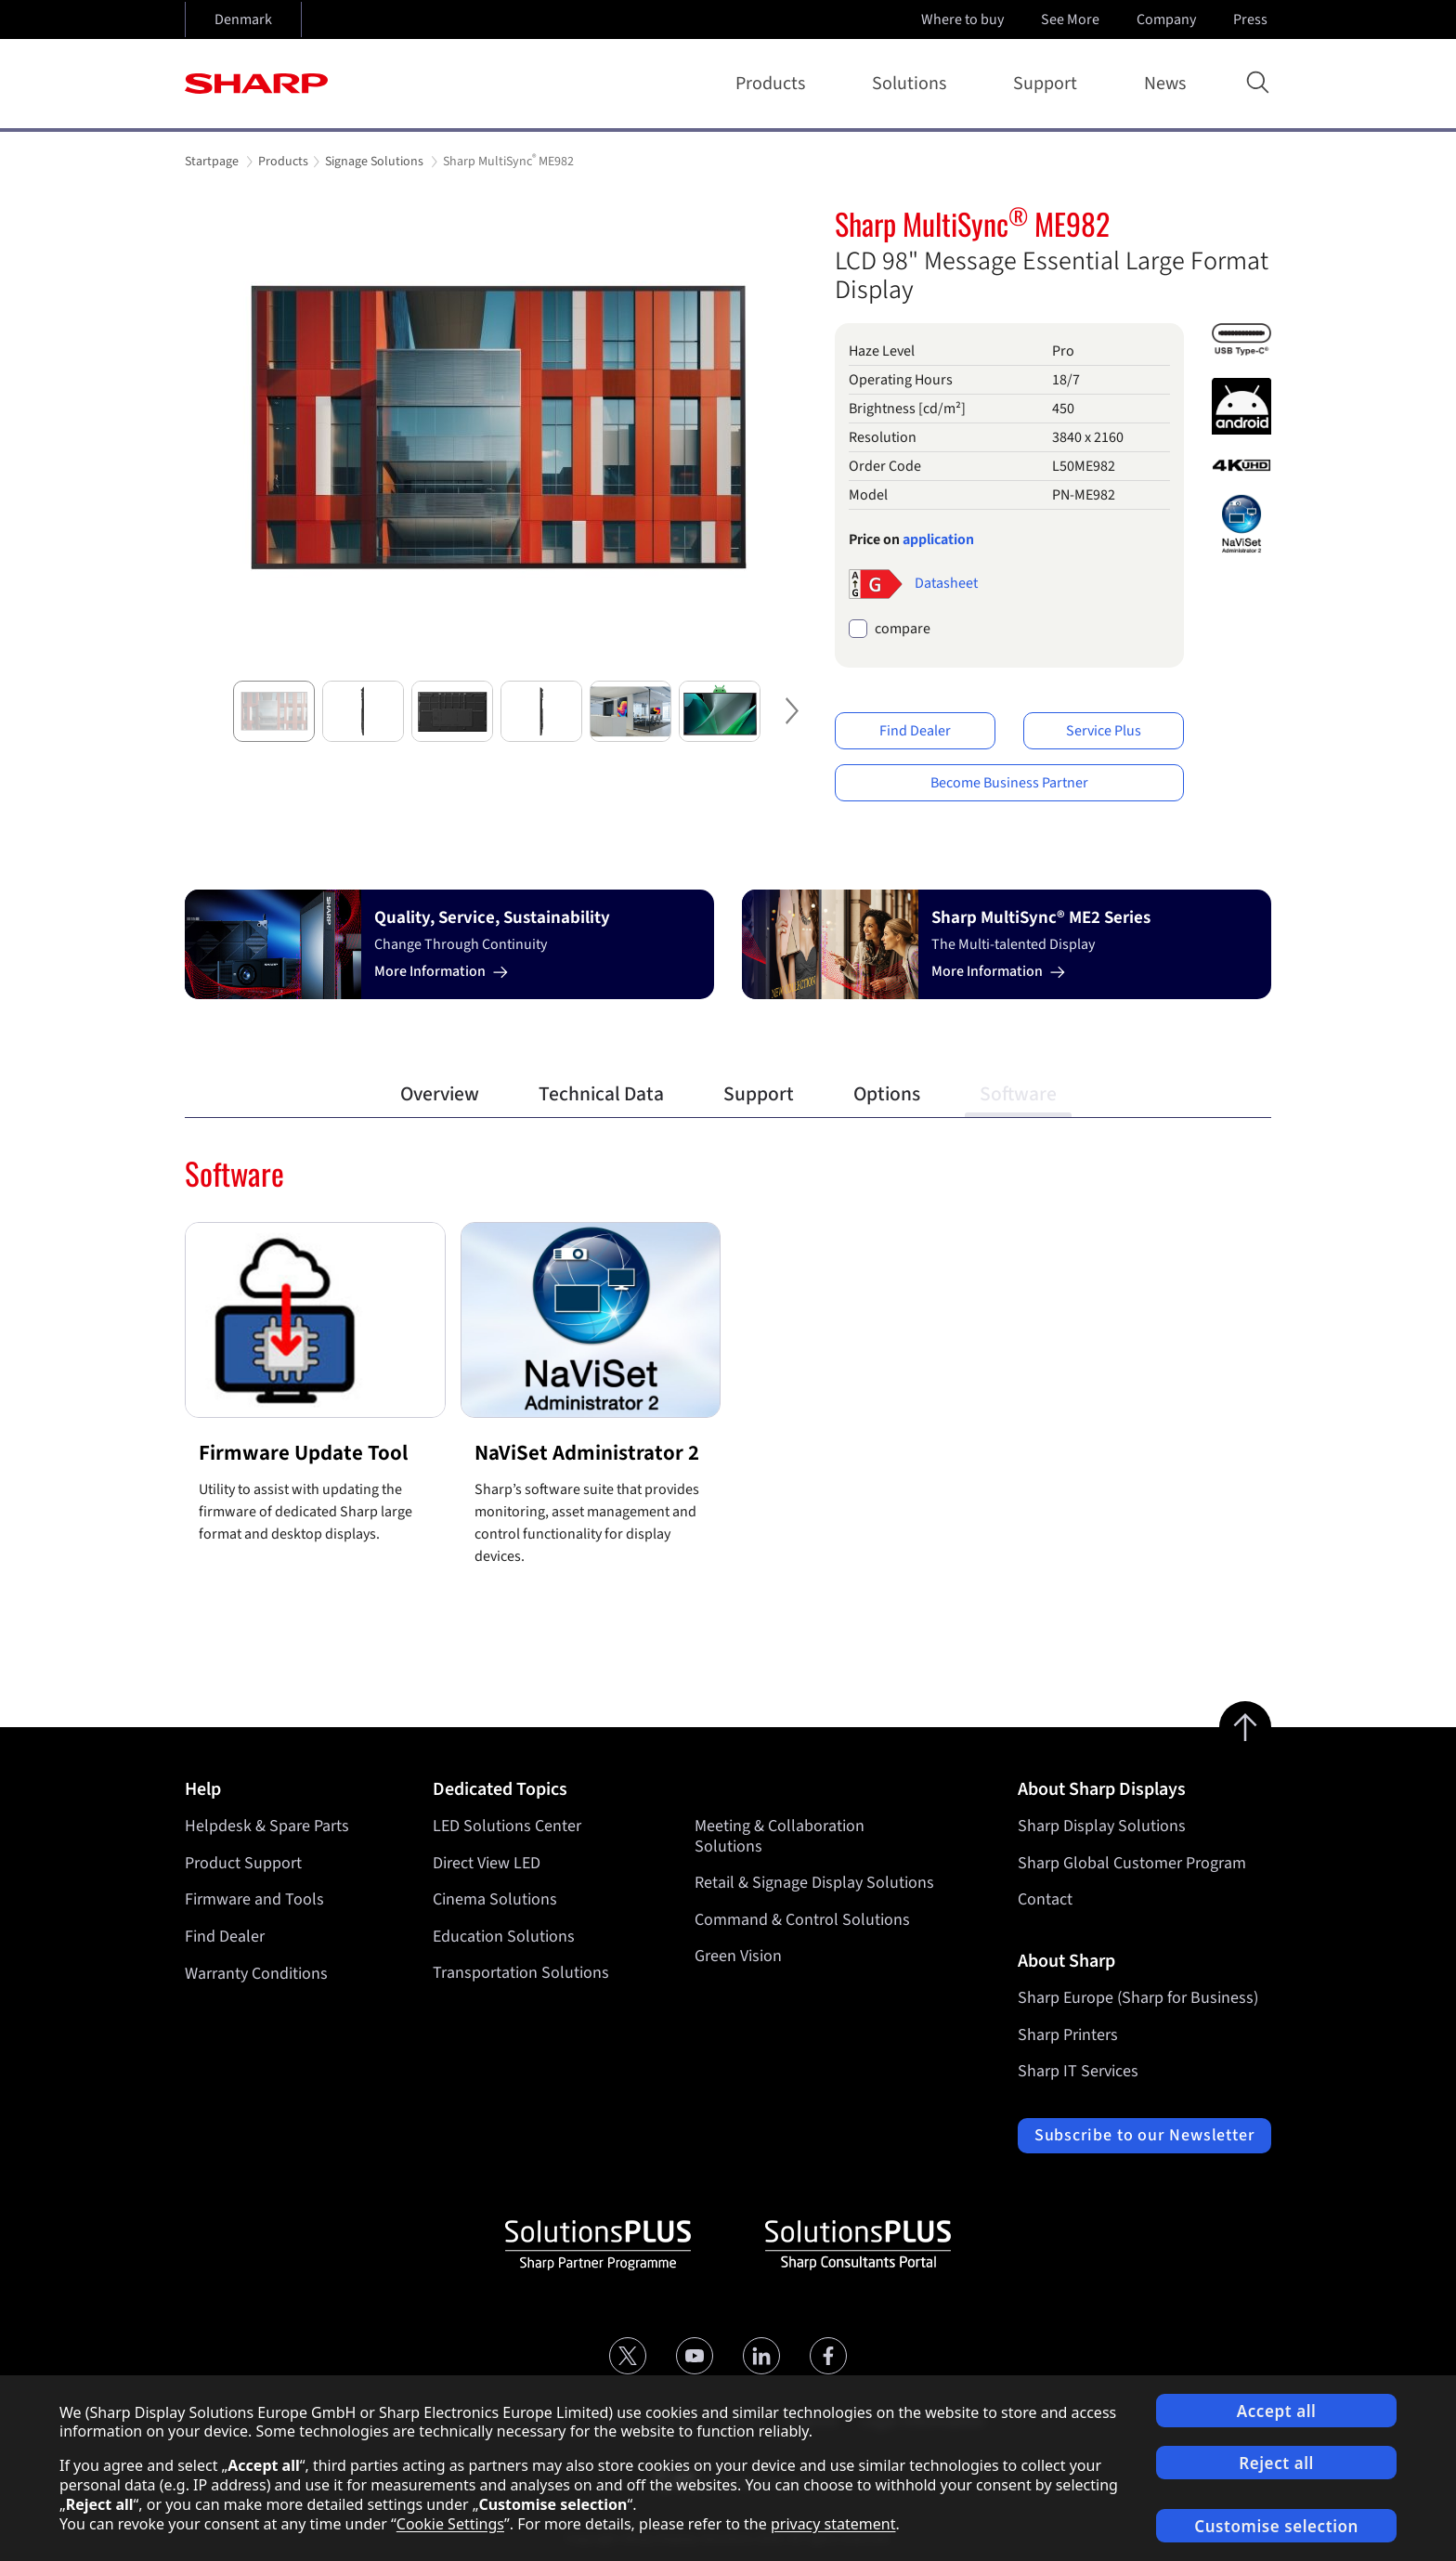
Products (773, 84)
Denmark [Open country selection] (243, 19)
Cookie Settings (450, 2524)
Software (1018, 1094)
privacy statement (833, 2524)
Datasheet (946, 582)
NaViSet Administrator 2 (586, 1452)
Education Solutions (504, 1936)
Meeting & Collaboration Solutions (779, 1836)
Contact (1045, 1899)
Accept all (1277, 2411)
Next (788, 726)
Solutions (913, 84)
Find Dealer (915, 731)
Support (1049, 84)
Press (1252, 19)
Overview (439, 1094)
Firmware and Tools (254, 1899)
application (938, 539)
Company (1168, 19)
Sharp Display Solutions (1102, 1826)
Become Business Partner (1009, 783)
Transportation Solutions (521, 1973)
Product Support (243, 1863)
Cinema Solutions (495, 1899)
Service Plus (1103, 731)
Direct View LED (486, 1863)
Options (886, 1094)
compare (902, 629)
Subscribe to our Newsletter (1144, 2135)
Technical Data (601, 1094)
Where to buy (962, 19)
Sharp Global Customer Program (1132, 1863)
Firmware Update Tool (303, 1452)
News (1165, 84)
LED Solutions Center (507, 1826)
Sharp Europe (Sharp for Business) (1138, 1997)
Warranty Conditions (256, 1973)
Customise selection (1276, 2526)
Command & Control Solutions (802, 1919)
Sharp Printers (1068, 2035)
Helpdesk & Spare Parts (267, 1826)
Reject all (1276, 2463)
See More (1072, 19)
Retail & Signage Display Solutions (814, 1882)
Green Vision (738, 1957)
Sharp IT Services (1078, 2071)
